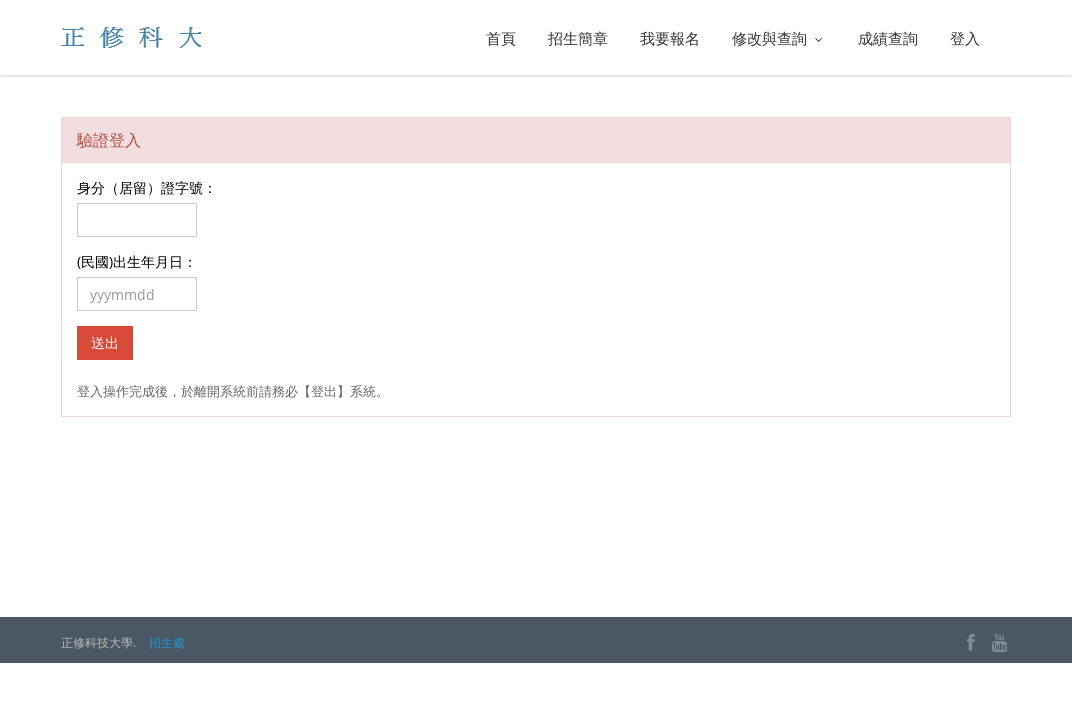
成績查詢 (888, 38)
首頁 (501, 38)
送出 (105, 342)
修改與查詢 (779, 38)
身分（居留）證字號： (147, 187)
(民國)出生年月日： (137, 261)
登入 (965, 38)
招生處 (167, 642)
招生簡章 (578, 38)
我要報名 (670, 38)
